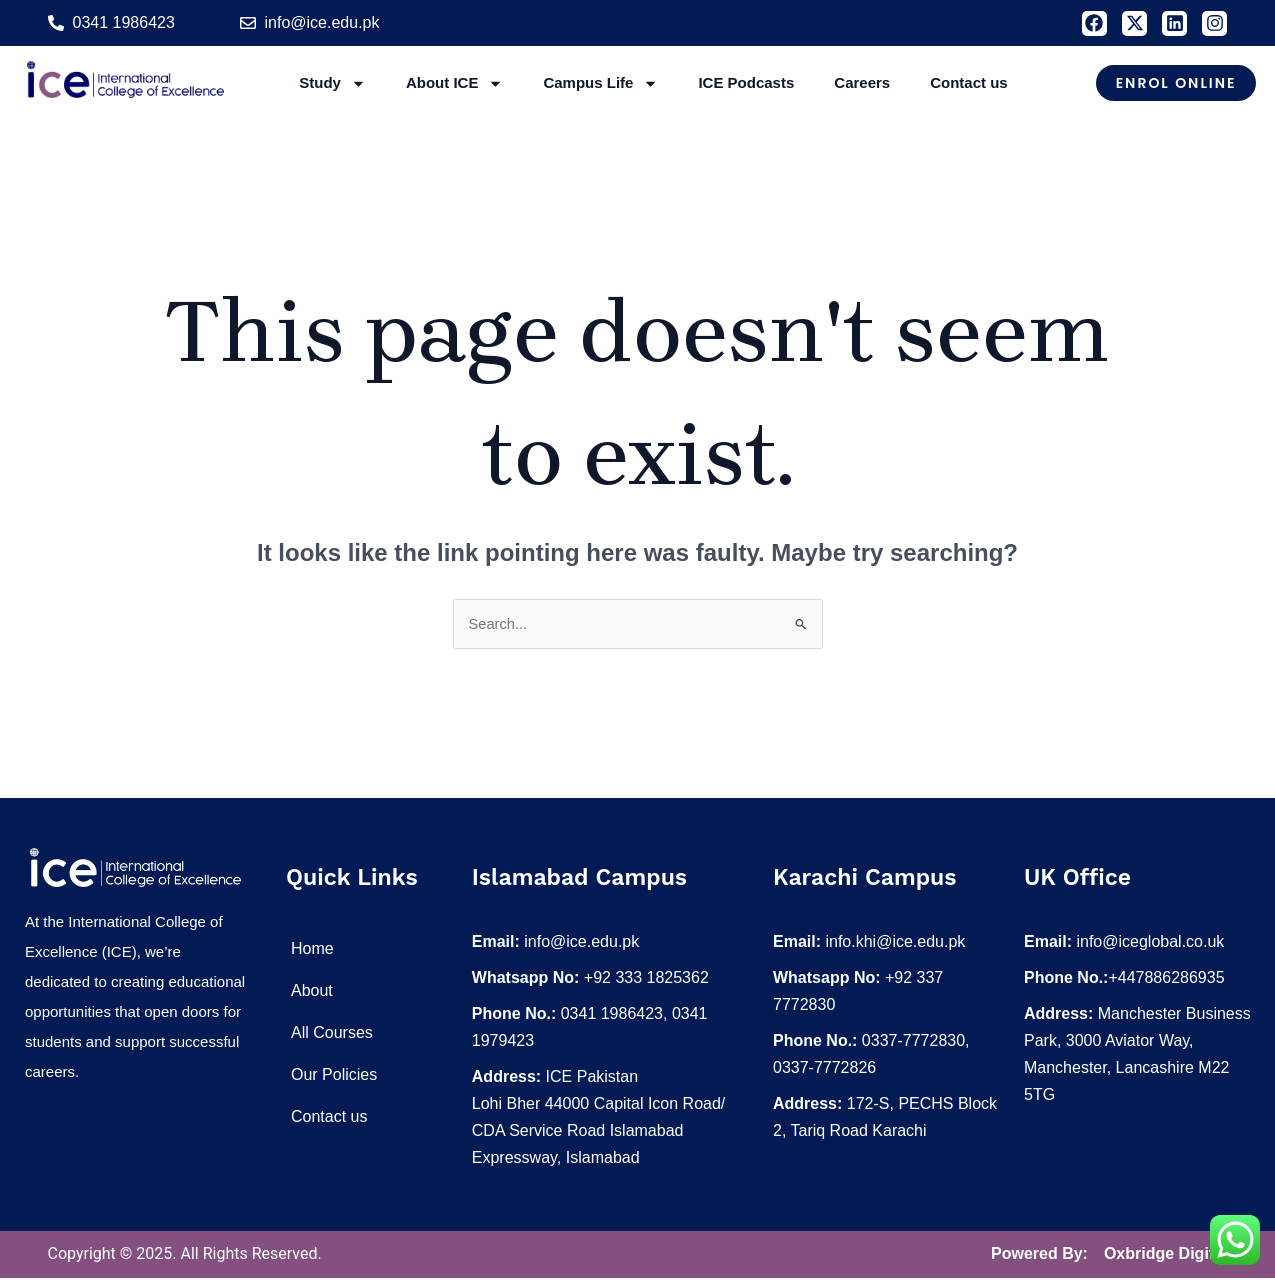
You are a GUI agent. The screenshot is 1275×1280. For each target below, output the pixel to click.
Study (332, 83)
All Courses (332, 1034)
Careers (862, 82)
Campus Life (600, 83)
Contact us (969, 82)
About (312, 992)
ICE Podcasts (746, 82)
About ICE (455, 83)
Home (312, 950)
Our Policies (334, 1076)
